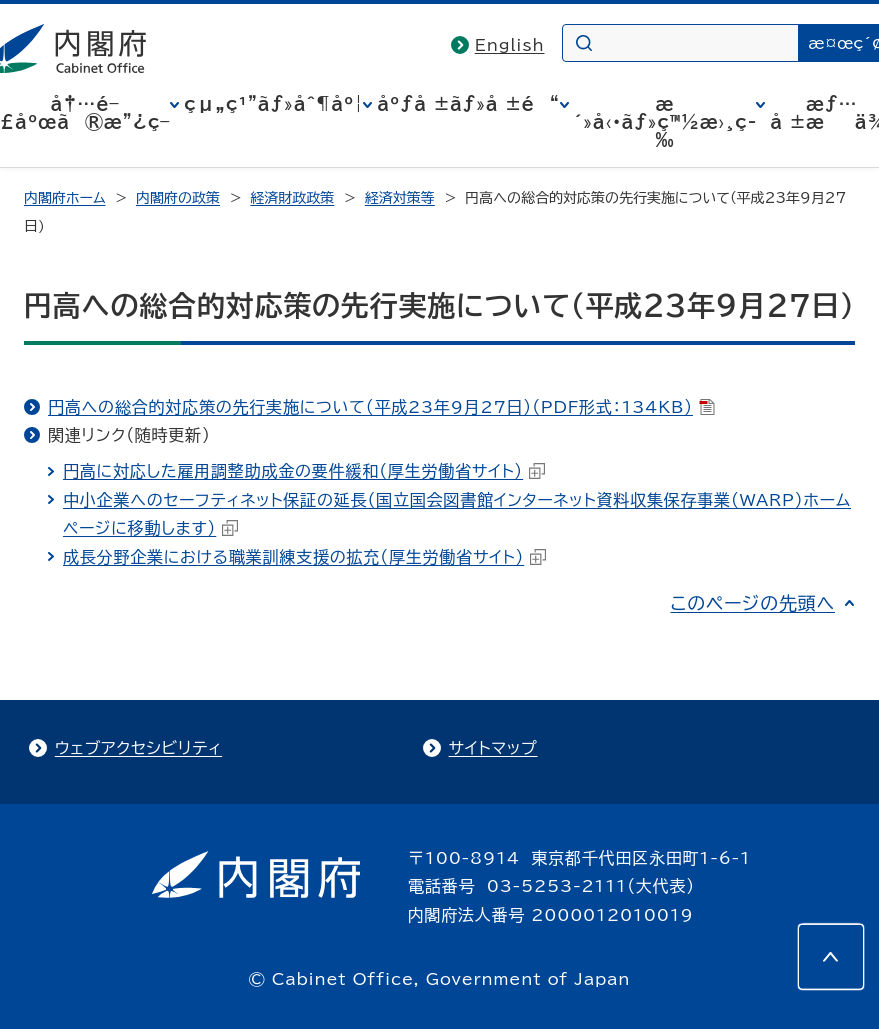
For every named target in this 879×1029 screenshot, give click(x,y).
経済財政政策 (292, 198)
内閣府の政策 (178, 198)
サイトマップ (493, 748)
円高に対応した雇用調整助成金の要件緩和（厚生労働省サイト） (304, 471)
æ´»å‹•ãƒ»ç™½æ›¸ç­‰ (665, 122)
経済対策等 (400, 198)
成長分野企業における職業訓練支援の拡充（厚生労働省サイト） (304, 557)
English (510, 45)
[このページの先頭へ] (831, 957)
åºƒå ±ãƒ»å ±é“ (468, 104)
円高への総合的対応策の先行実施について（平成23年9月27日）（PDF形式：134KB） (381, 407)
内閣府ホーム (64, 198)
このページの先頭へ (752, 603)
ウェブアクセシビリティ (138, 748)
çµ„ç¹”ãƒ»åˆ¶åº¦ (273, 104)
